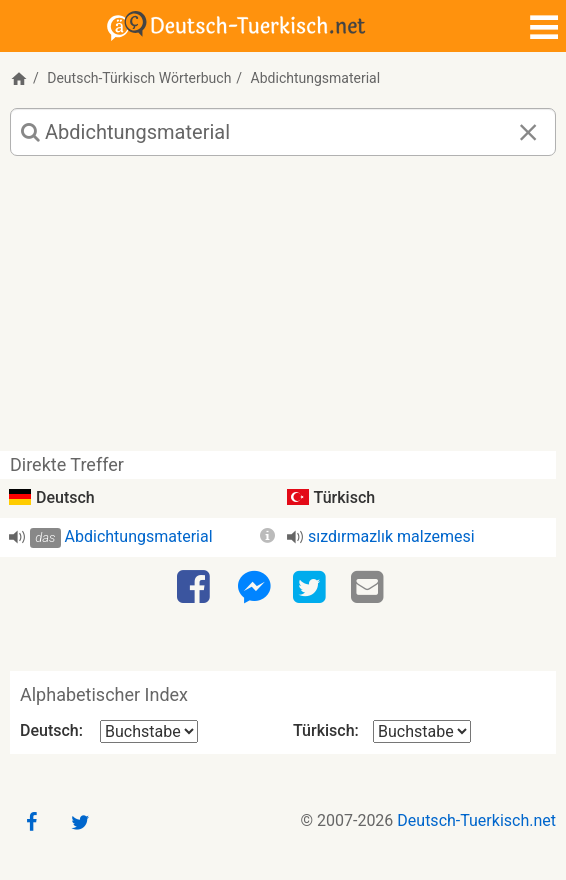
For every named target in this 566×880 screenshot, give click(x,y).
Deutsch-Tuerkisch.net (476, 820)
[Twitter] (312, 588)
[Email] (370, 588)
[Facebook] (196, 588)
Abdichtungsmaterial (139, 536)
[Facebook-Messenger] (254, 588)
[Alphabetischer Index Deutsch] (149, 731)
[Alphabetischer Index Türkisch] (422, 731)
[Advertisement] (283, 311)
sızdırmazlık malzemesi (391, 536)
